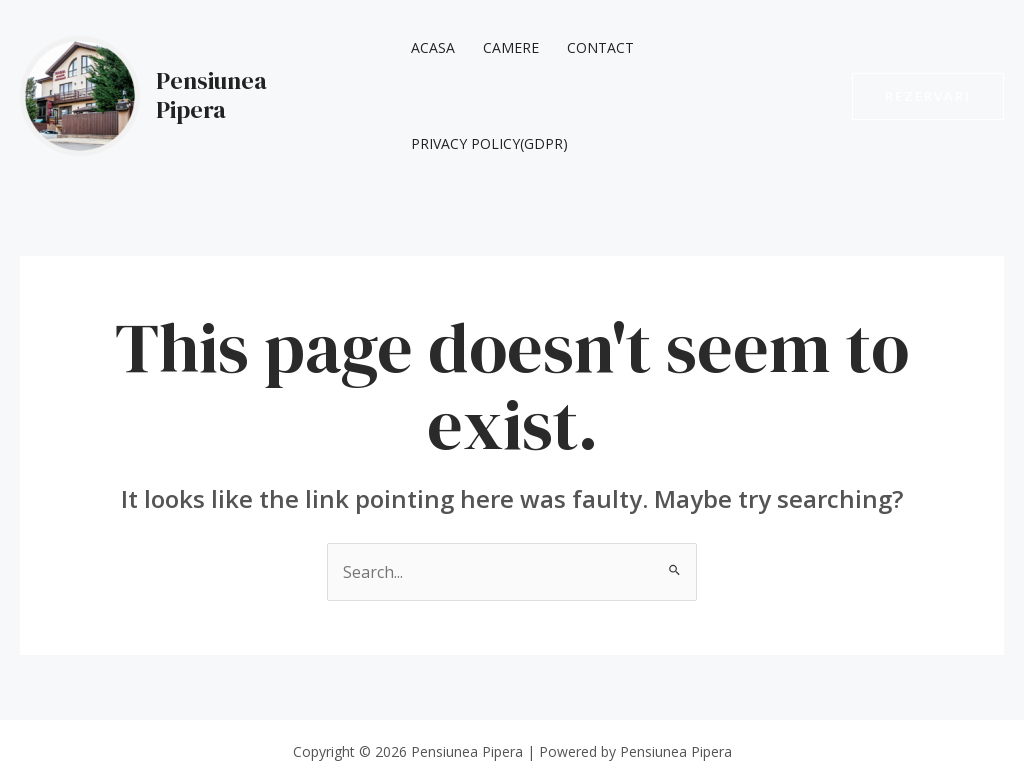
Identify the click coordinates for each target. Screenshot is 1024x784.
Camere (511, 47)
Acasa (433, 47)
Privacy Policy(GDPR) (489, 143)
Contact (600, 47)
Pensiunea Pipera (211, 95)
